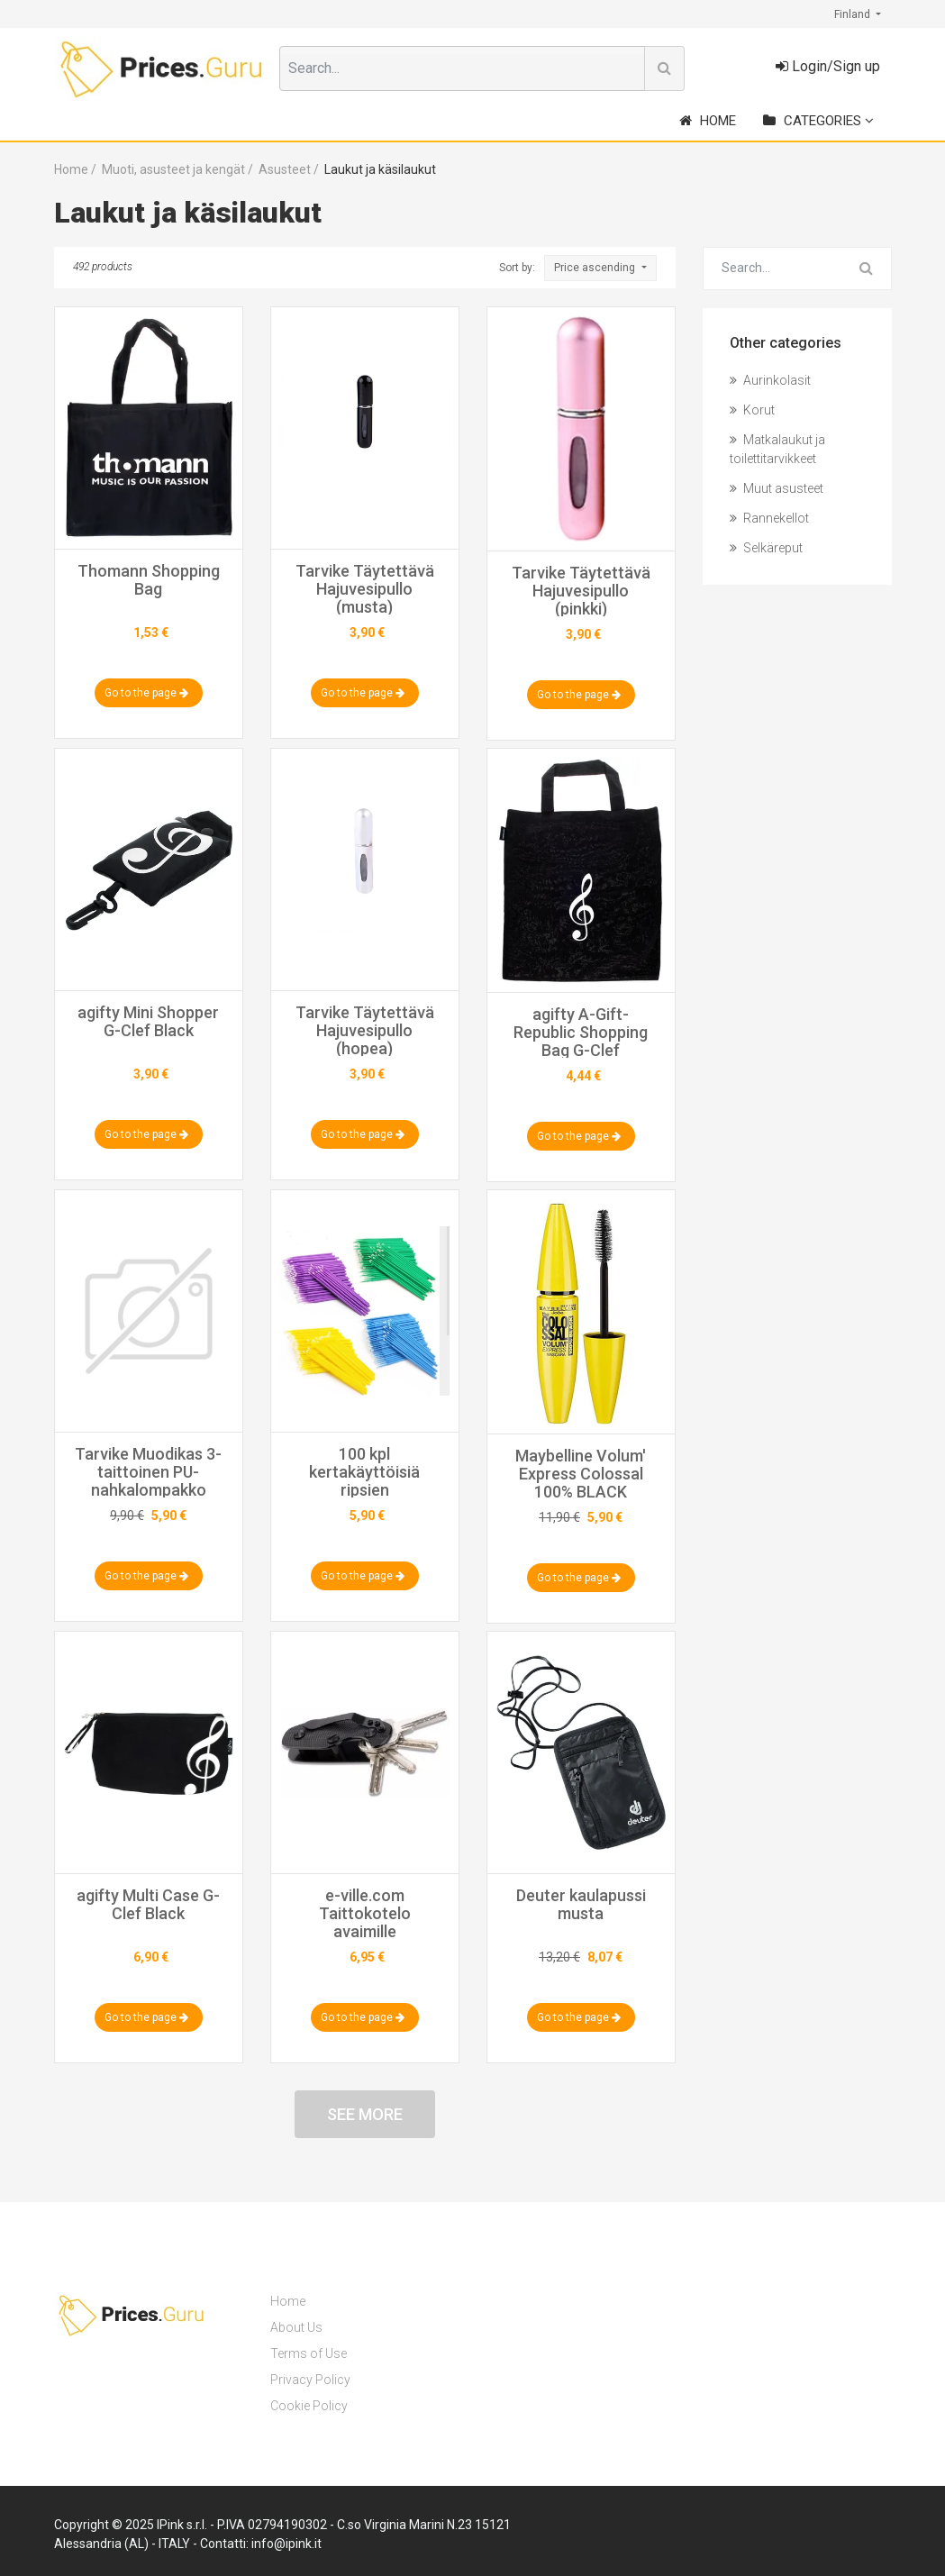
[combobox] (462, 68)
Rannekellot (769, 518)
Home (707, 121)
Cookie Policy (309, 2406)
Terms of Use (308, 2353)
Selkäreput (766, 548)
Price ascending (596, 267)
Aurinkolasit (770, 380)
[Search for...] (773, 268)
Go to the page (146, 693)
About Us (296, 2327)
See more (365, 2114)
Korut (752, 410)
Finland (853, 14)
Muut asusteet (776, 488)
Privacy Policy (310, 2379)
